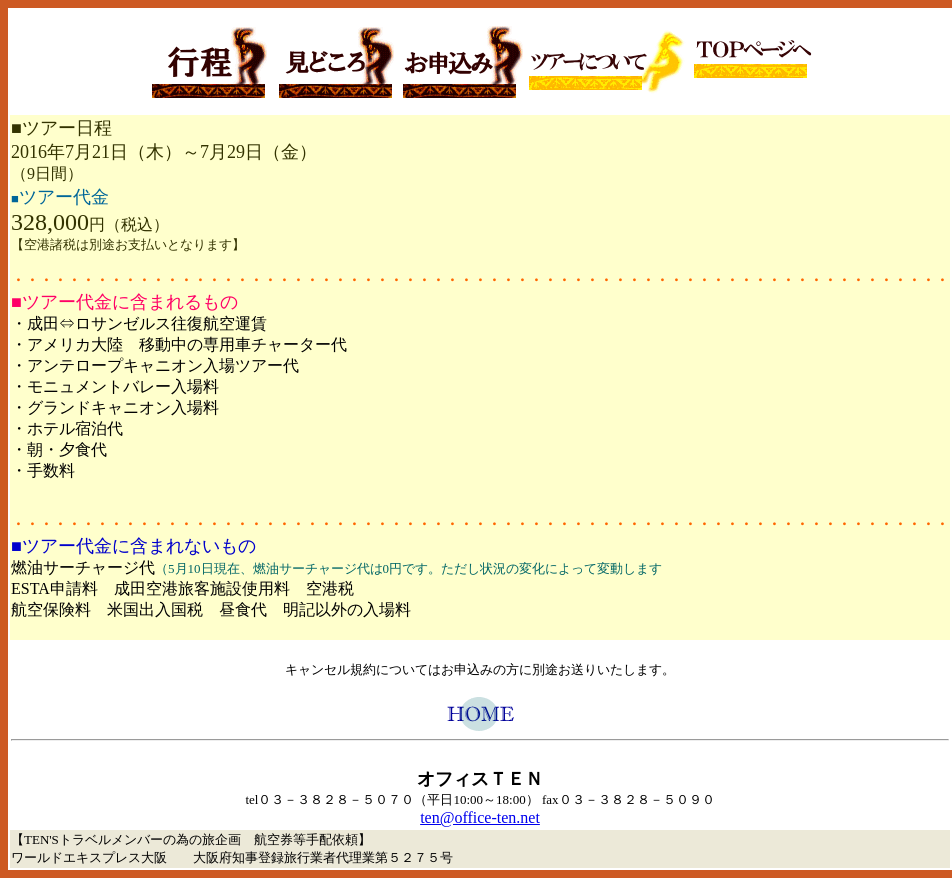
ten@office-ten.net (480, 817)
